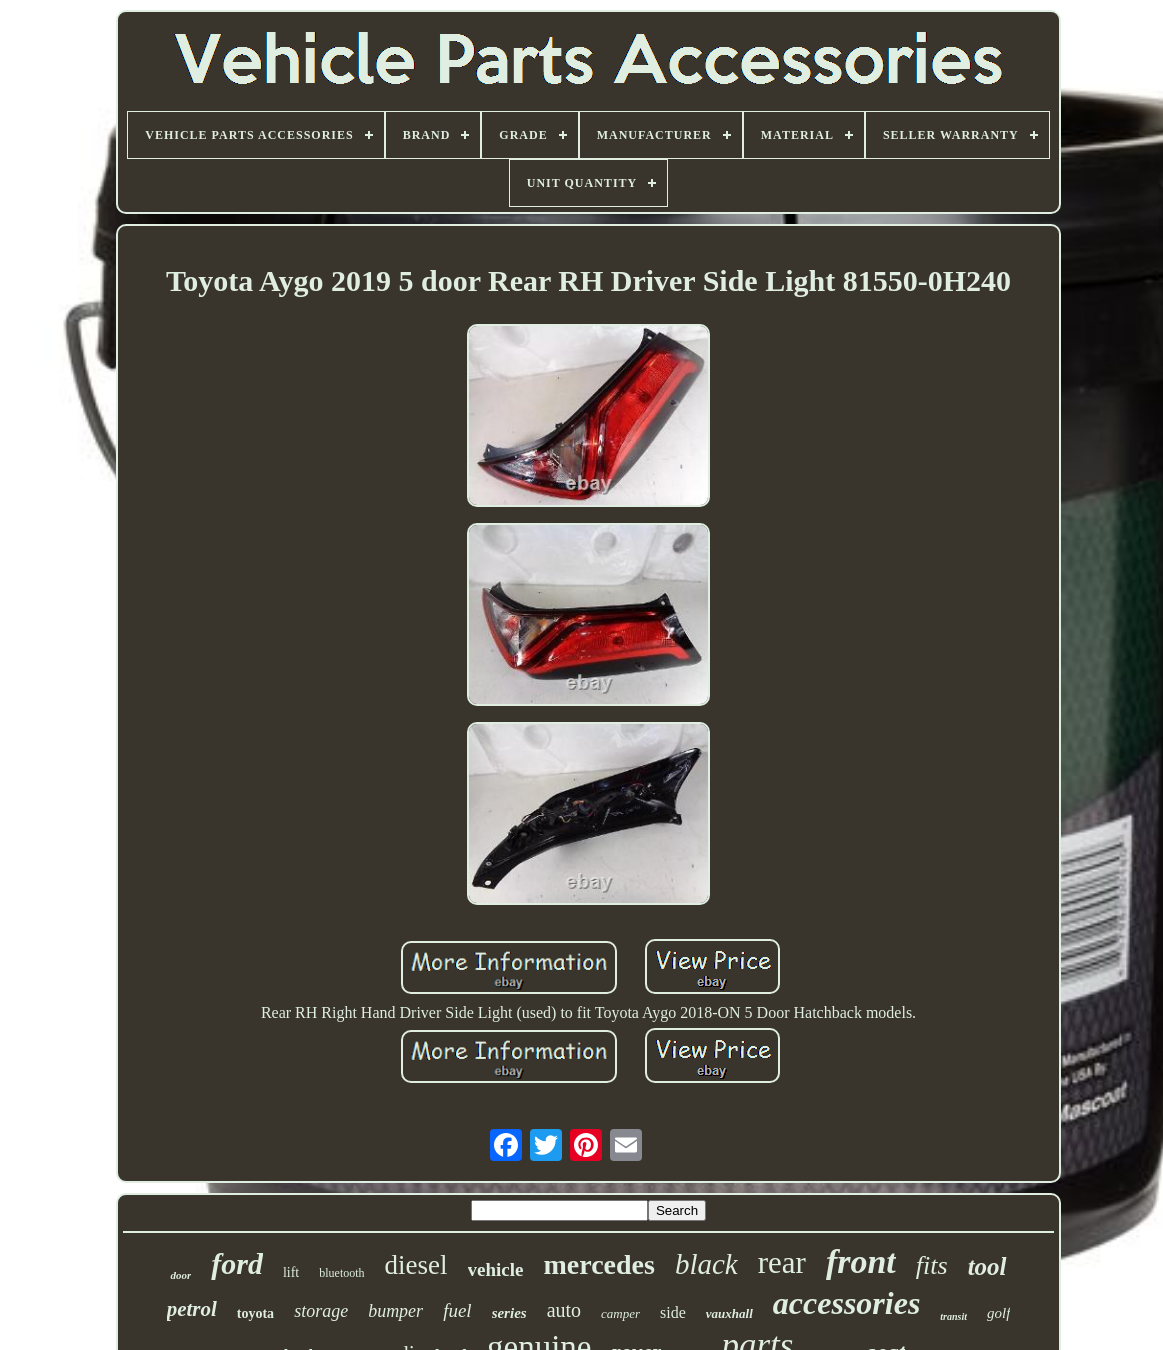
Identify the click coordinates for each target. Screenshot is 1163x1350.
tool (987, 1266)
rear (782, 1262)
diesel (416, 1265)
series (509, 1313)
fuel (457, 1310)
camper (620, 1313)
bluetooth (341, 1273)
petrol (192, 1309)
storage (321, 1311)
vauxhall (729, 1313)
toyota (255, 1313)
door (180, 1275)
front (861, 1261)
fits (932, 1265)
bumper (395, 1311)
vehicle (496, 1269)
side (673, 1312)
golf (998, 1313)
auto (564, 1310)
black (706, 1264)
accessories (847, 1303)
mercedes (598, 1264)
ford (237, 1263)
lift (291, 1272)
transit (953, 1316)
